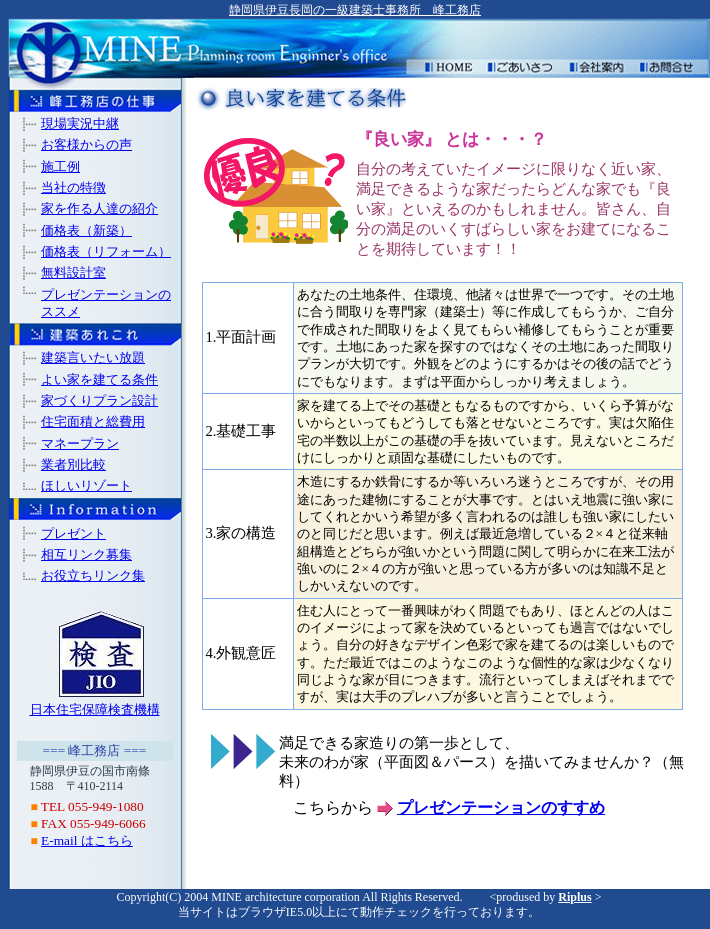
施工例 (60, 166)
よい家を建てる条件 (99, 379)
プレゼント (73, 533)
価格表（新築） (86, 230)
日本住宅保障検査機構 (95, 709)
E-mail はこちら (87, 840)
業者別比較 (73, 464)
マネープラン (80, 443)
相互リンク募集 (86, 554)
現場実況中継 (80, 123)
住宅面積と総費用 (93, 421)
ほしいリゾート (86, 485)
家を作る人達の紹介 (99, 208)
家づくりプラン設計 (99, 400)
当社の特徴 (73, 187)
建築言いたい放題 (93, 357)
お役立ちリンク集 (93, 575)
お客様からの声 (86, 144)
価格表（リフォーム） (106, 251)
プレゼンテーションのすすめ (501, 807)
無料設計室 (73, 272)
